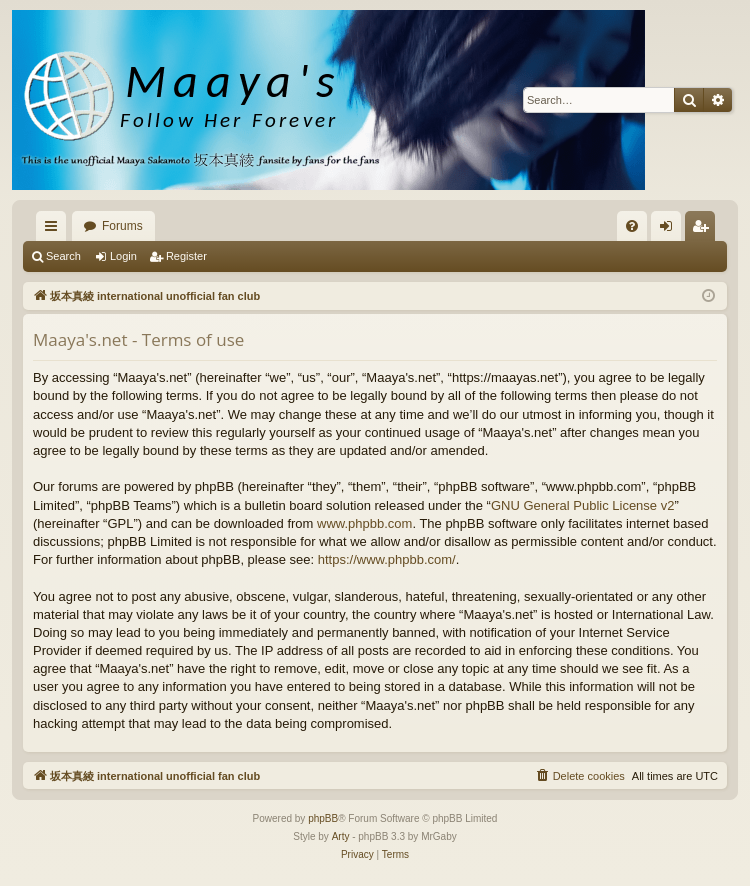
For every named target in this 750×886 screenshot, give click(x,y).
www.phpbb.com (364, 523)
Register (186, 256)
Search (63, 256)
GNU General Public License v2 (583, 505)
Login (123, 256)
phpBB (323, 818)
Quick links (55, 230)
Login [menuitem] (670, 230)
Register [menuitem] (704, 230)
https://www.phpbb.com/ (387, 559)
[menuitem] (632, 226)
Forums (122, 226)
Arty (341, 836)
